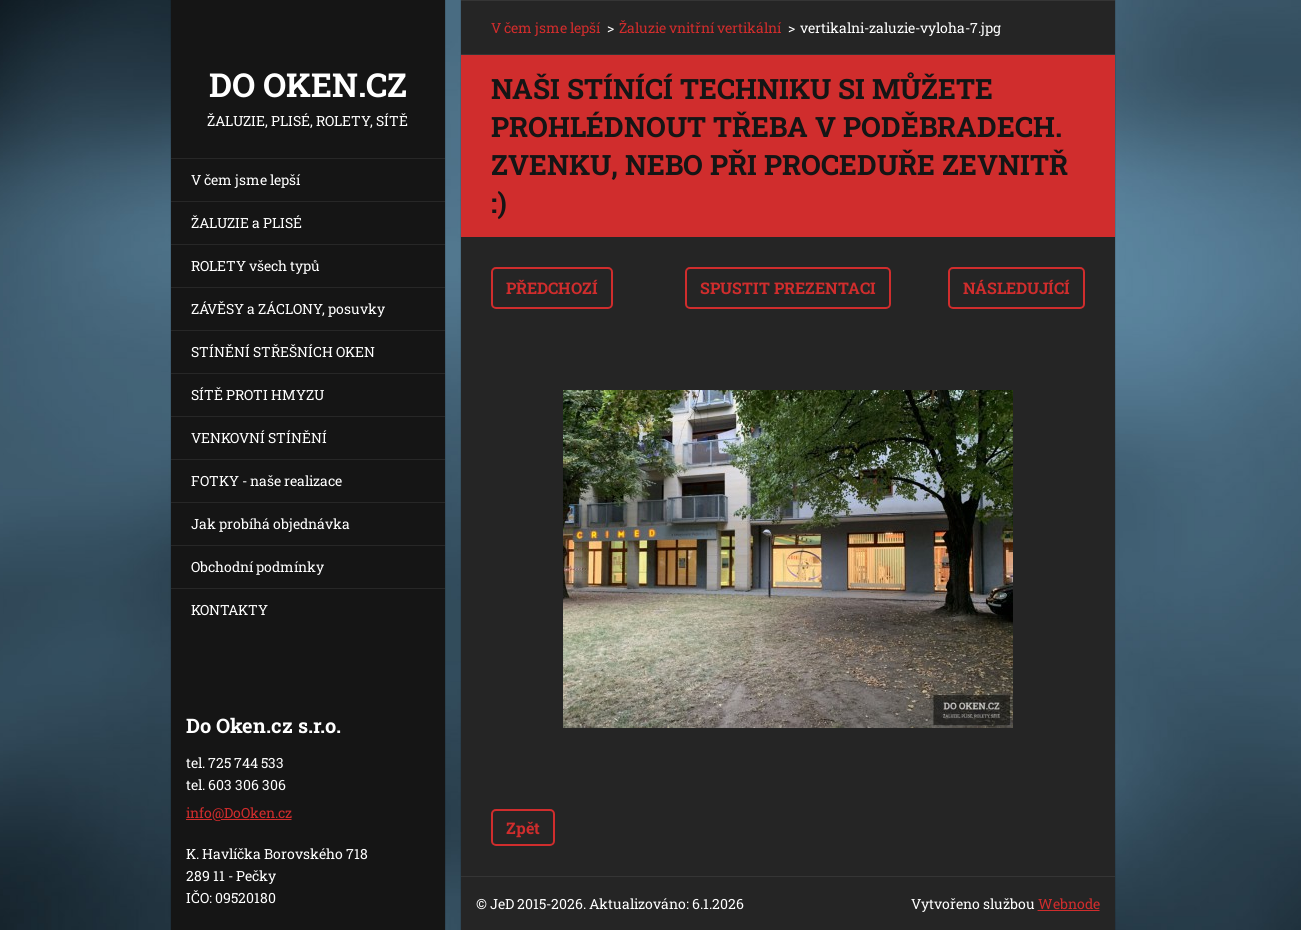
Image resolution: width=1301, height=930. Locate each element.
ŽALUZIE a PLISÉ (246, 222)
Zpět (523, 827)
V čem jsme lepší (245, 179)
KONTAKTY (229, 609)
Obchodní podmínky (257, 566)
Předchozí (552, 287)
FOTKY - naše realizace (266, 480)
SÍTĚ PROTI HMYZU (257, 394)
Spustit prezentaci (788, 287)
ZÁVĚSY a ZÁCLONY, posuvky (288, 308)
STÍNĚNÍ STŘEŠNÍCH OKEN (283, 351)
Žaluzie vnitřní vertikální (700, 27)
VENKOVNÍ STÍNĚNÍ (259, 437)
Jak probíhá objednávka (270, 523)
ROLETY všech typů (255, 265)
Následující (1016, 287)
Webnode (1069, 903)
